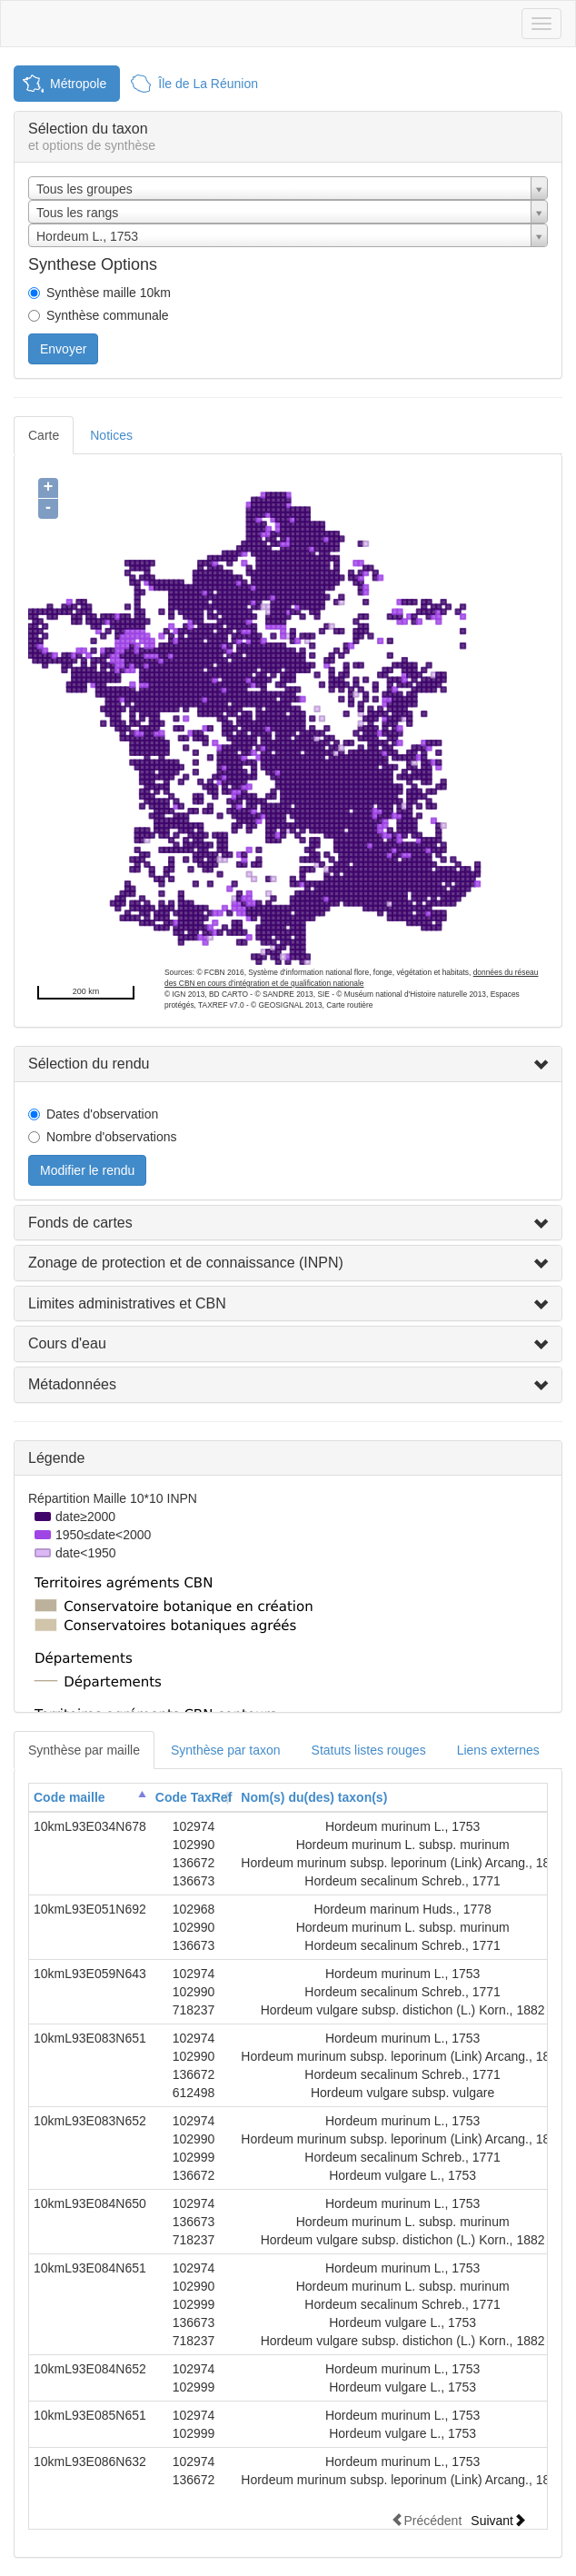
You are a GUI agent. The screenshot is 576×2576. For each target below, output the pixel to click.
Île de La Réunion (208, 83)
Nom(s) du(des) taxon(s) (314, 1797)
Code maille (69, 1797)
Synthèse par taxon (226, 1750)
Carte (43, 435)
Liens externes (498, 1750)
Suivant (498, 2520)
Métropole (78, 83)
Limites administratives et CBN (127, 1303)
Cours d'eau (67, 1343)
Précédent (426, 2520)
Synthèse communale (107, 315)
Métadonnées (72, 1384)
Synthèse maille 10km (108, 292)
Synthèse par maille (84, 1750)
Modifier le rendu (87, 1170)
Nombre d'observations (111, 1136)
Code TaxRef (194, 1797)
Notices (111, 435)
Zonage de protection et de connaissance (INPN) (185, 1262)
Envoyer (63, 349)
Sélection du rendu (88, 1063)
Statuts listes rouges (369, 1750)
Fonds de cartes (80, 1222)
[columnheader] (90, 1798)
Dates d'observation (102, 1114)
